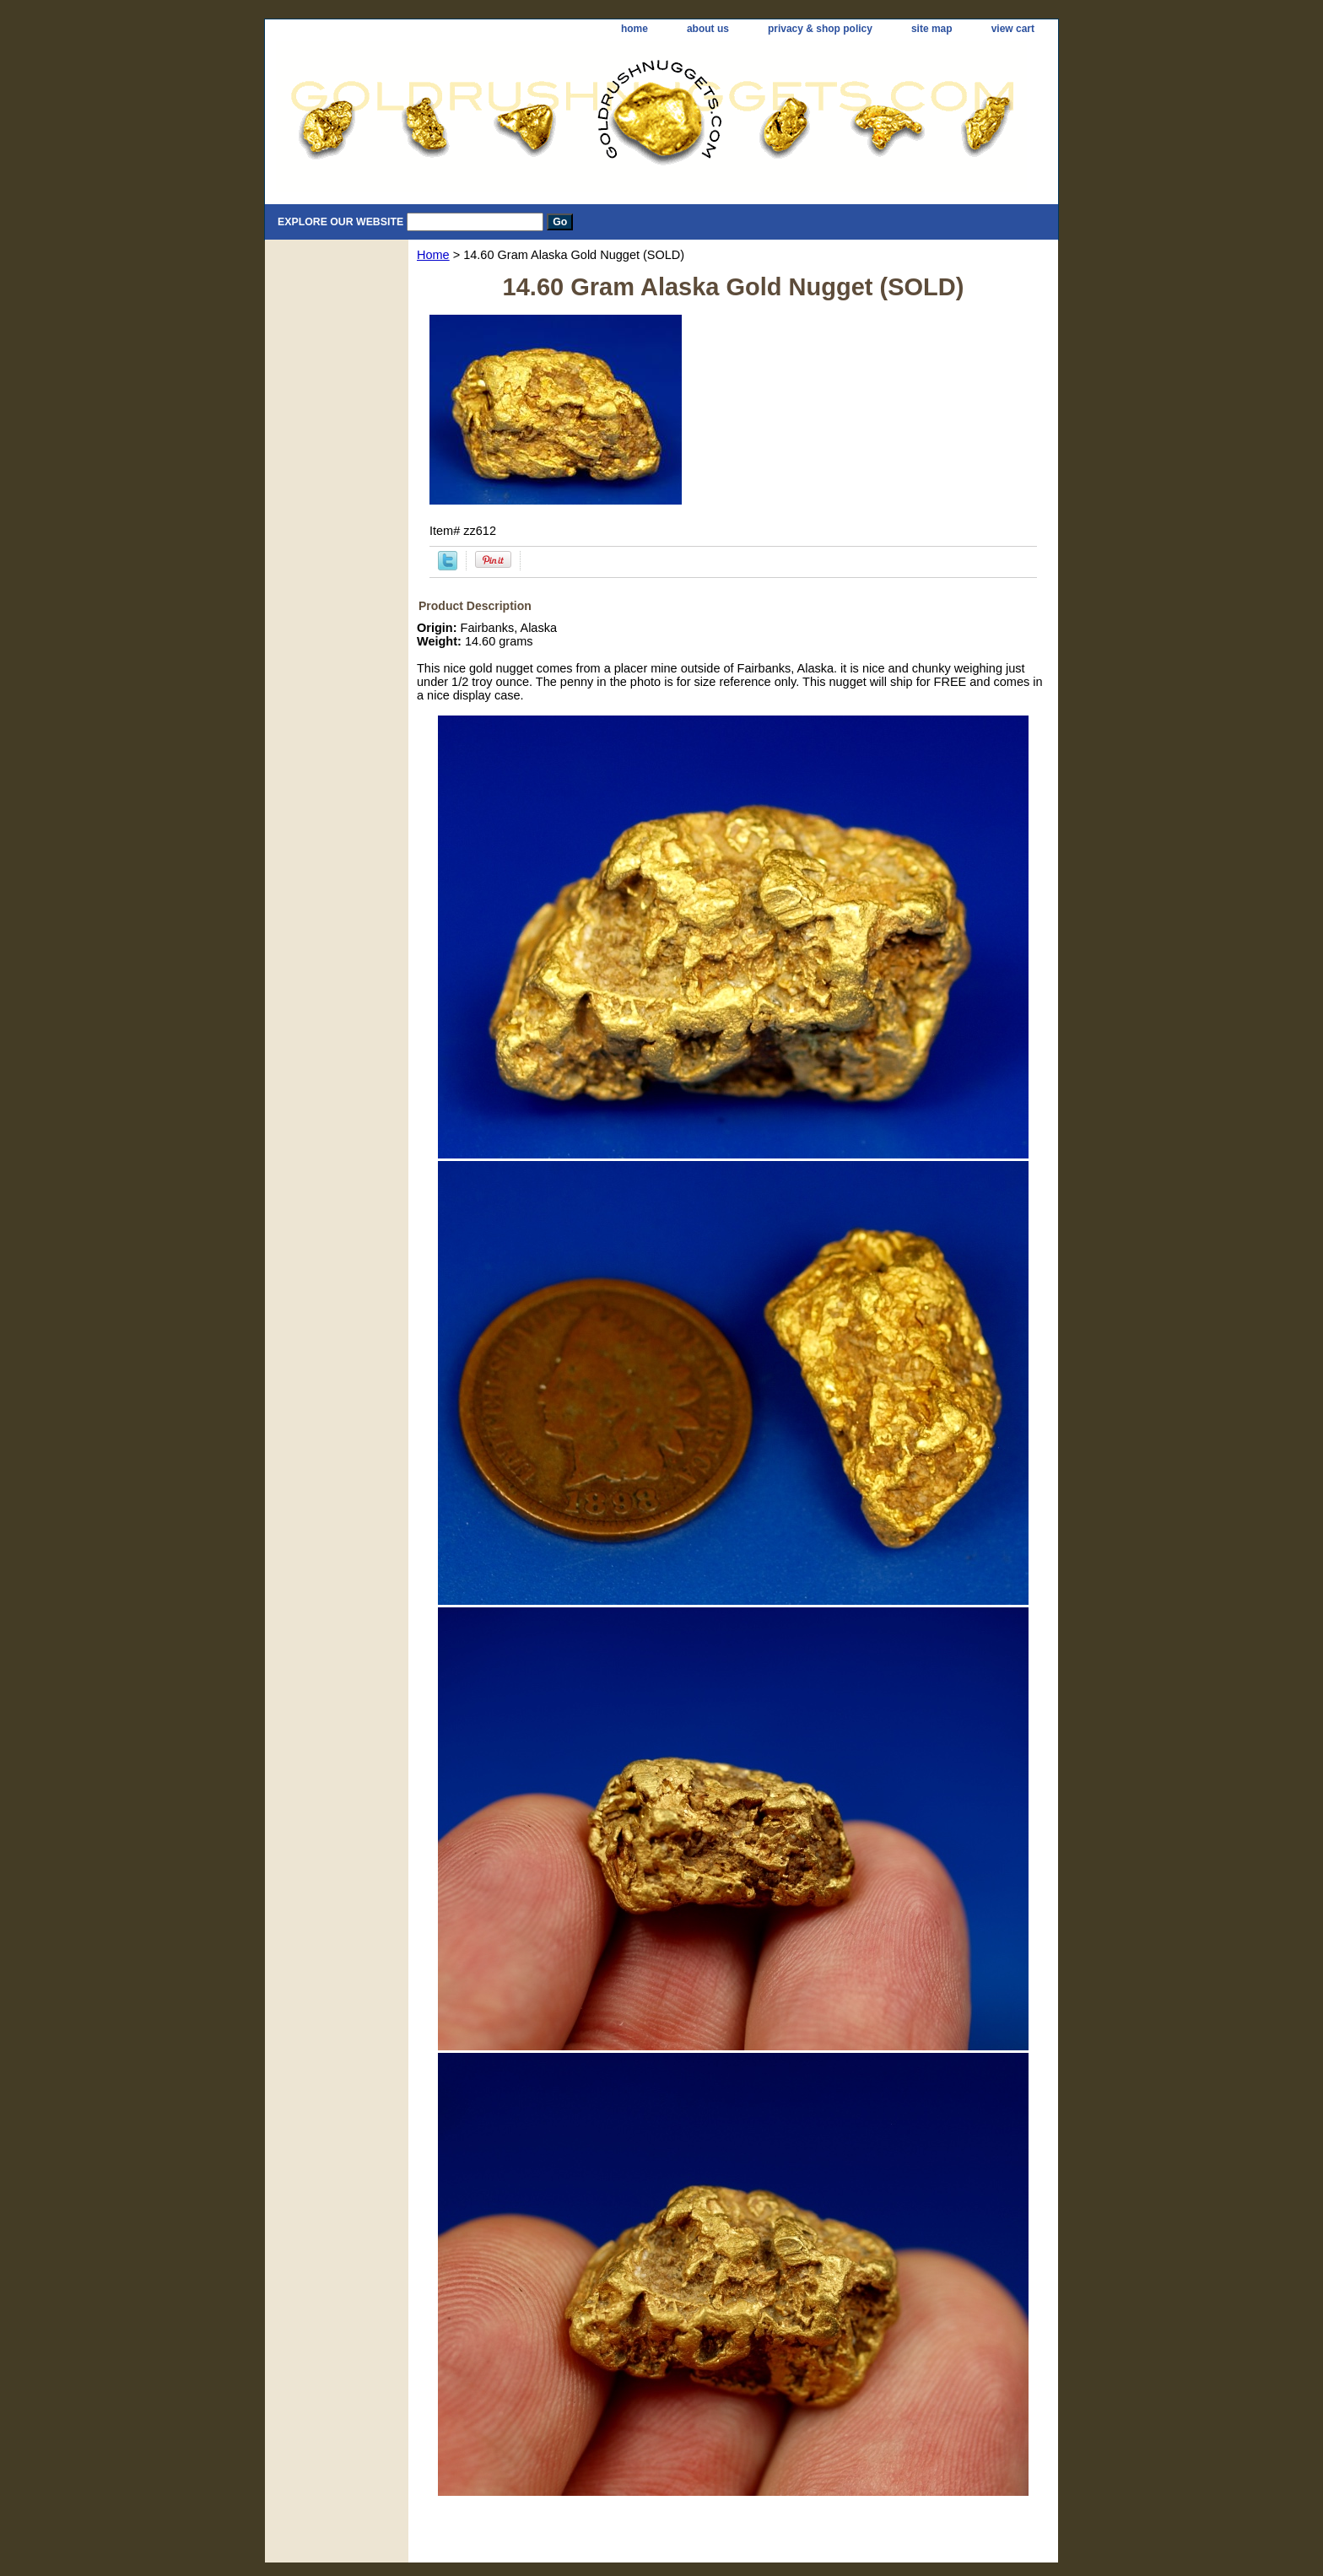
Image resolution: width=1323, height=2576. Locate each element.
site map (932, 29)
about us (708, 29)
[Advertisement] (733, 2518)
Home (433, 255)
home (634, 29)
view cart (1012, 29)
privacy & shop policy (820, 29)
